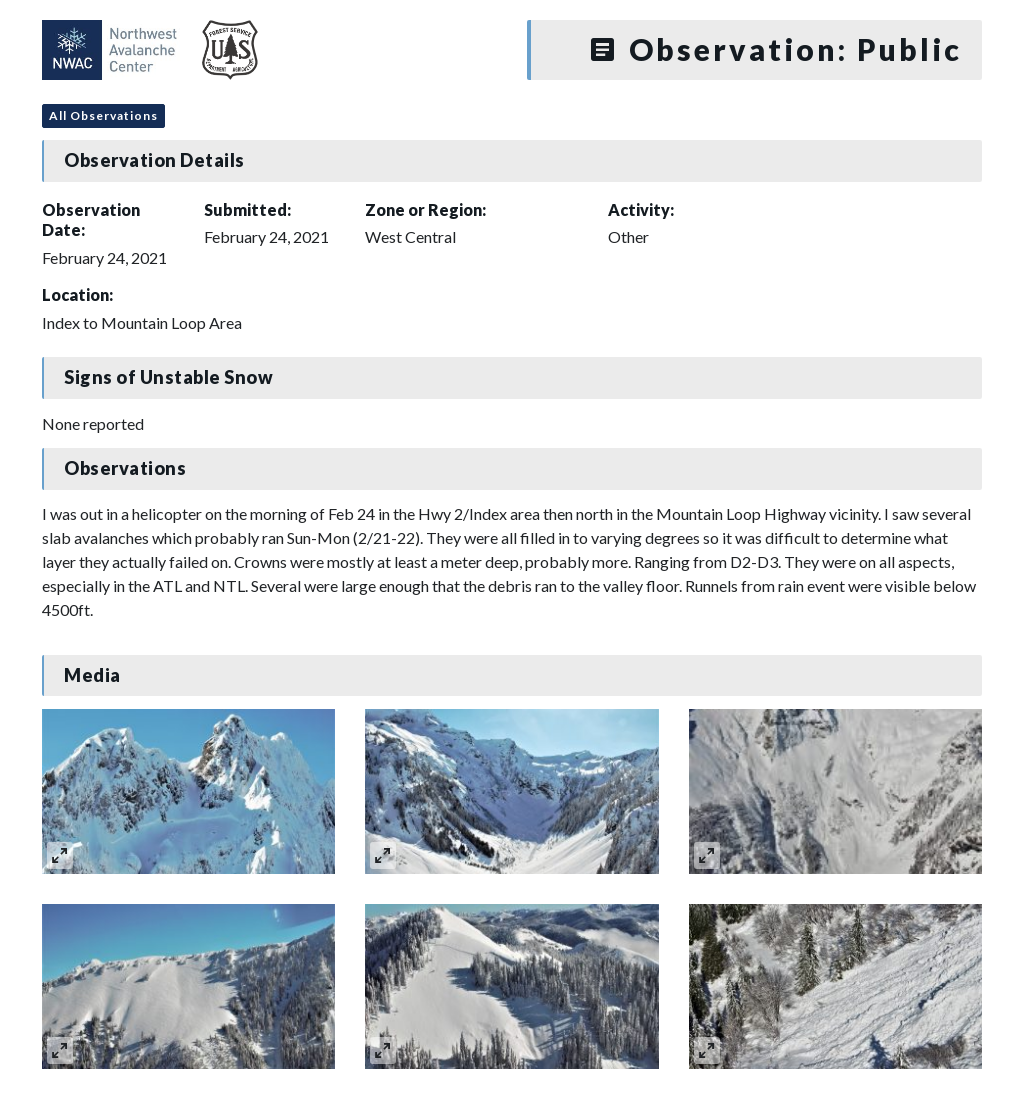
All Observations (103, 115)
